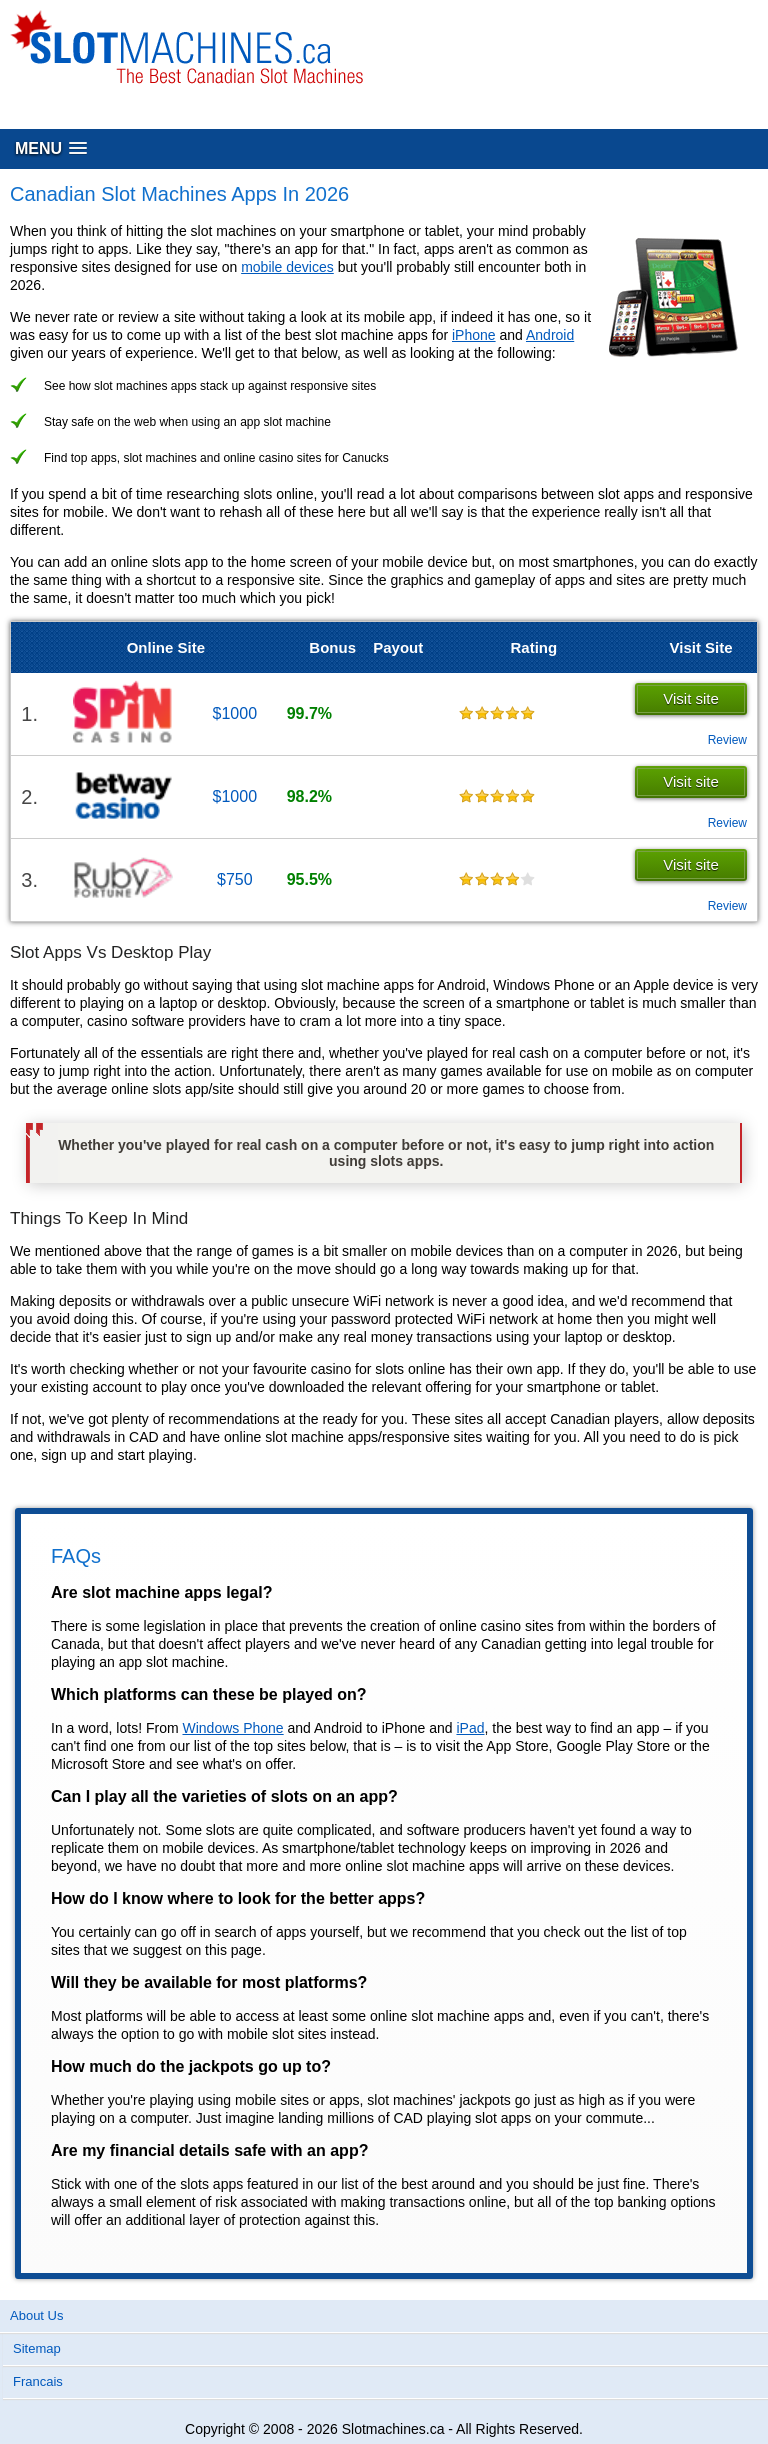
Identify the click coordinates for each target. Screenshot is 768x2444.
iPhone (474, 335)
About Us (36, 2315)
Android (550, 335)
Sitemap (37, 2348)
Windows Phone (232, 1728)
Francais (38, 2381)
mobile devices (287, 267)
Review (727, 740)
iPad (470, 1728)
